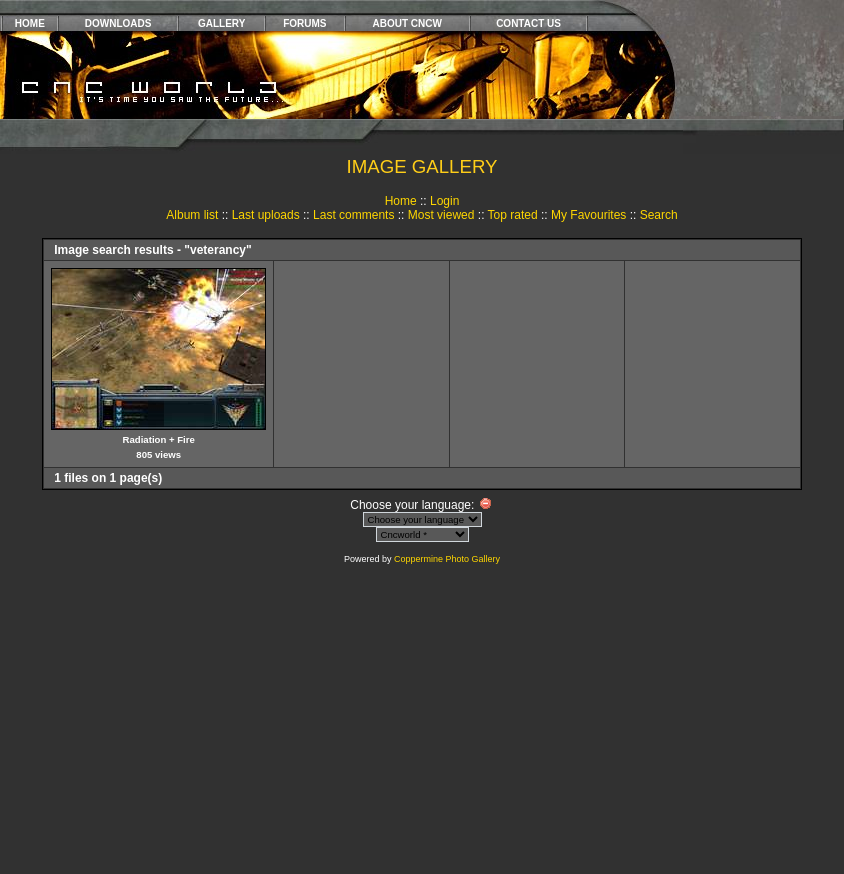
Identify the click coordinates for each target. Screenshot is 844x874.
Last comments (353, 215)
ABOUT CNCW (407, 23)
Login (444, 201)
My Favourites (588, 215)
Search (659, 215)
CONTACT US (528, 23)
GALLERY (221, 23)
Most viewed (441, 215)
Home (401, 201)
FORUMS (304, 23)
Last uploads (266, 215)
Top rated (513, 215)
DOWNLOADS (118, 23)
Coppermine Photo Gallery (447, 559)
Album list (192, 215)
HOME (30, 23)
